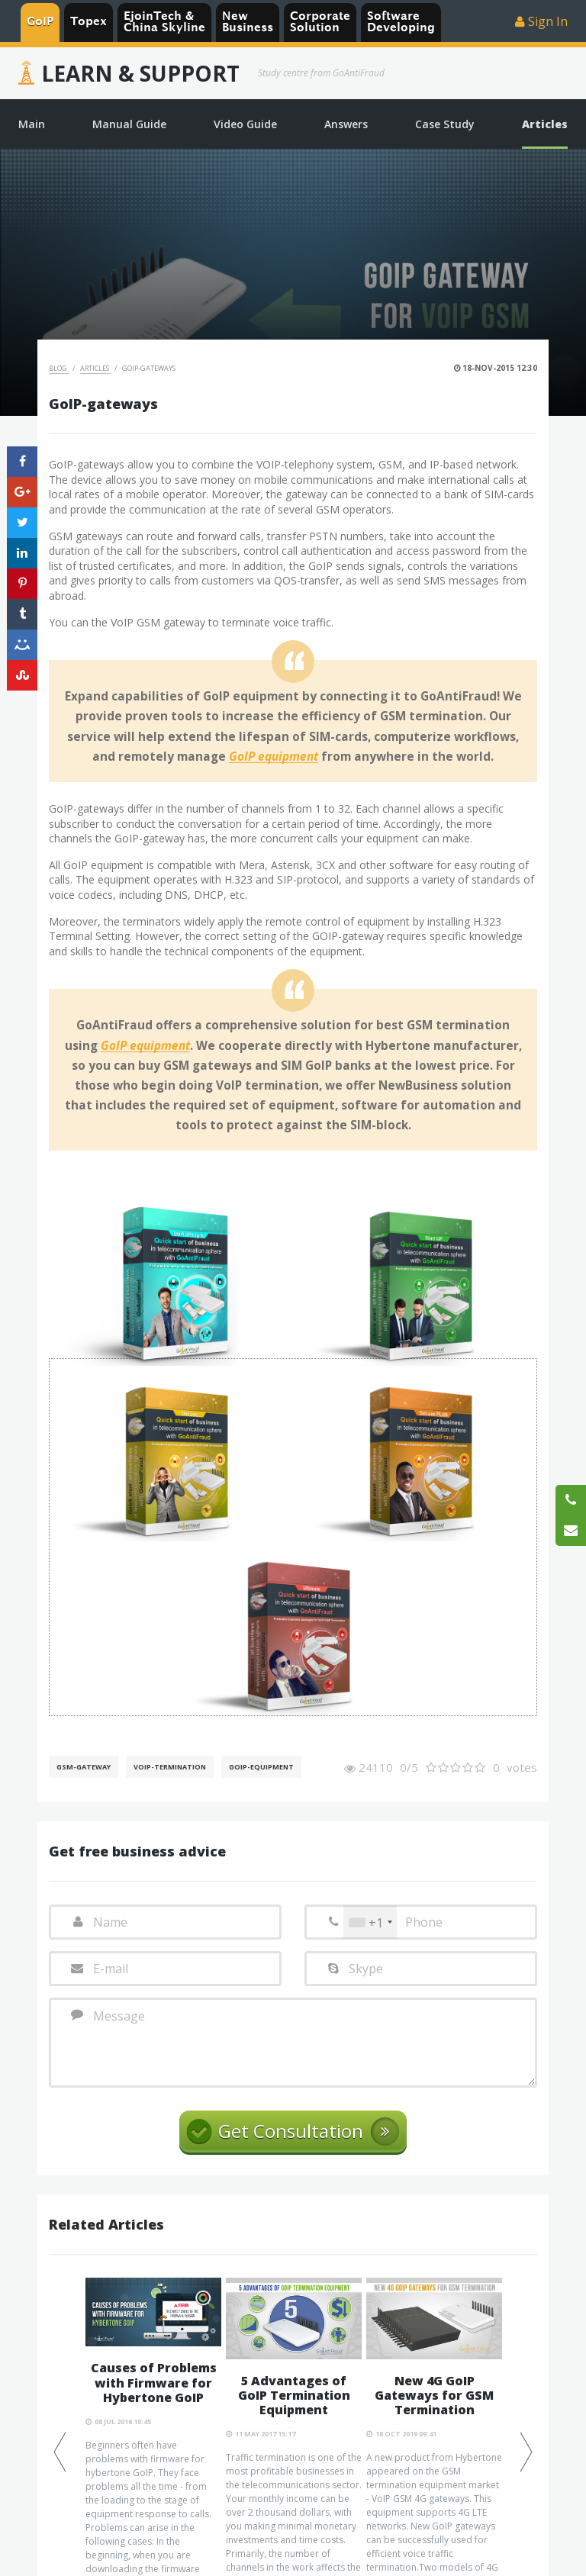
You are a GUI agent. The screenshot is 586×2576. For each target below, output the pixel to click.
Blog (59, 368)
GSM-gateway (83, 1767)
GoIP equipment (273, 757)
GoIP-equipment (261, 1767)
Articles (95, 368)
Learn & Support (140, 73)
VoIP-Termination (170, 1767)
